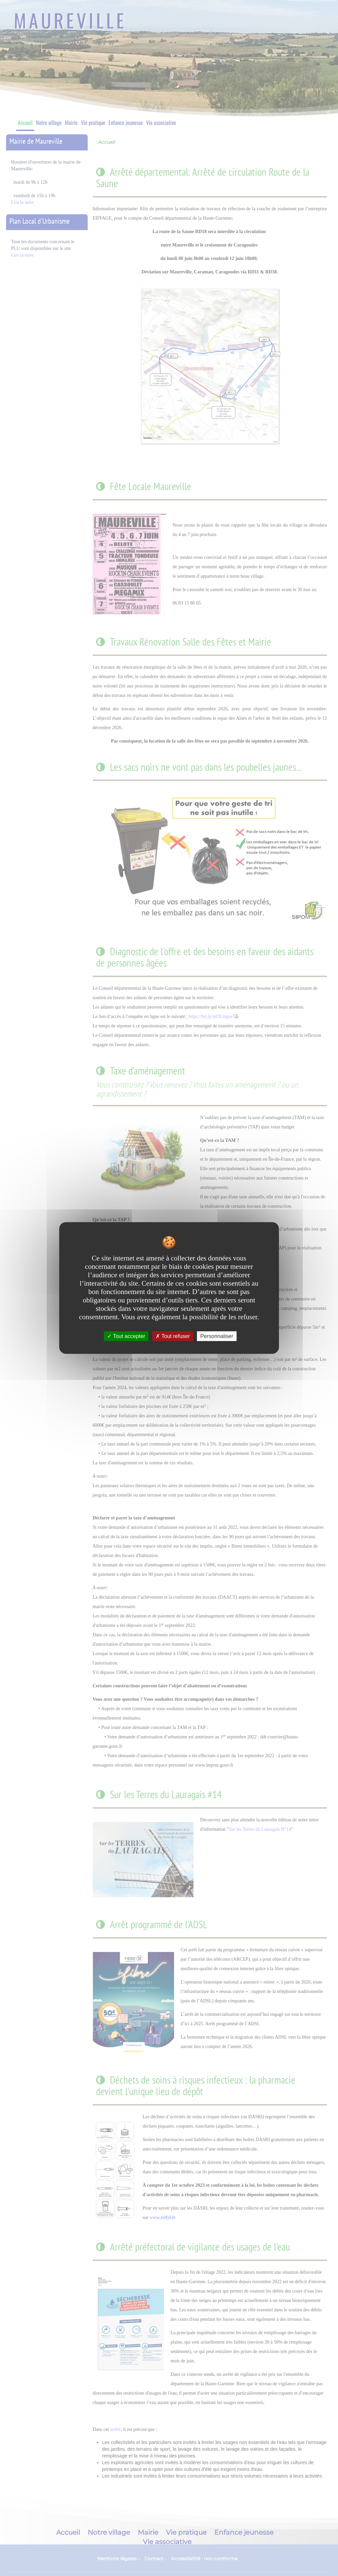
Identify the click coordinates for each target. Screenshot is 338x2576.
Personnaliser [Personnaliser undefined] (216, 1336)
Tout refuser (173, 1336)
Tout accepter (126, 1336)
